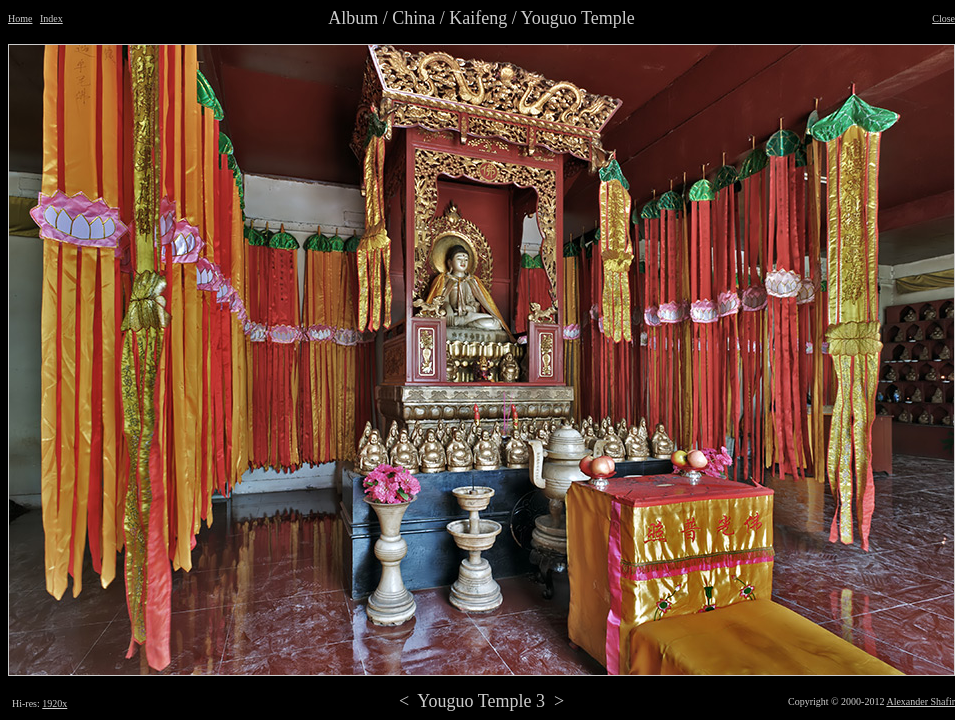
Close (943, 18)
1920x (54, 703)
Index (51, 18)
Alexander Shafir (920, 701)
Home (20, 18)
